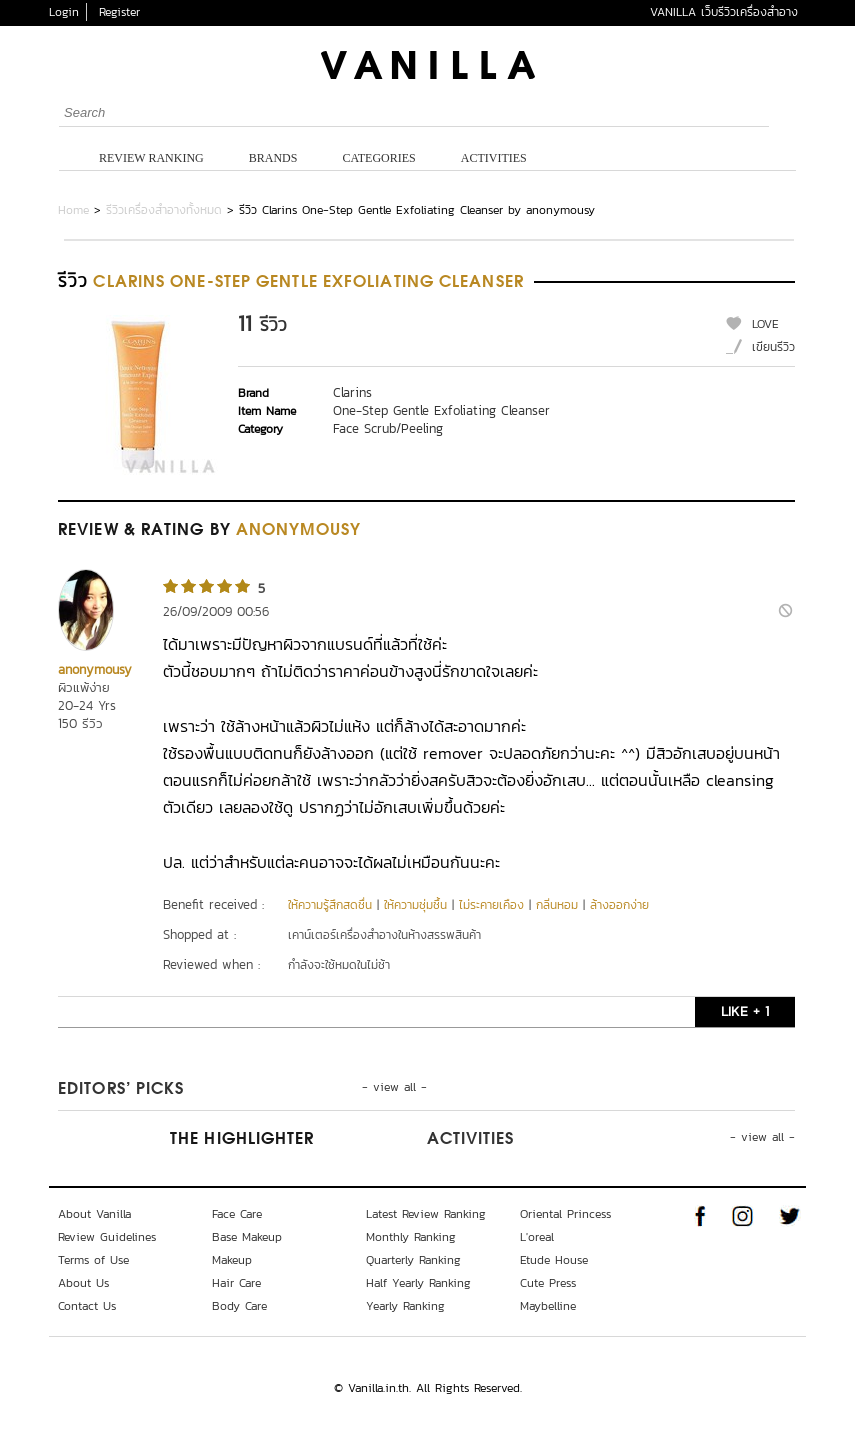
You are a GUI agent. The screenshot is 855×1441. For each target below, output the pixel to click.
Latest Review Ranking (426, 1214)
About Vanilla (94, 1214)
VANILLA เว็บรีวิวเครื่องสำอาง (724, 12)
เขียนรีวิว (773, 347)
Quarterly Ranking (413, 1260)
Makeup (232, 1260)
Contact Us (87, 1306)
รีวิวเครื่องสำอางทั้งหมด (164, 210)
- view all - (394, 1087)
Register (119, 12)
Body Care (239, 1306)
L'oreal (537, 1237)
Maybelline (548, 1306)
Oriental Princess (565, 1214)
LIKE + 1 (745, 1011)
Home (73, 210)
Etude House (554, 1260)
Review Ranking (151, 158)
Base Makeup (247, 1237)
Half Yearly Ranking (418, 1283)
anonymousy (95, 669)
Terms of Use (93, 1260)
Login (64, 12)
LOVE (765, 324)
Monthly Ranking (411, 1237)
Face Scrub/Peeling (388, 428)
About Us (83, 1283)
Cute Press (548, 1283)
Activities (494, 158)
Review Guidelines (107, 1237)
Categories (378, 158)
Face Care (237, 1214)
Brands (273, 158)
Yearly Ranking (405, 1306)
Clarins (352, 392)
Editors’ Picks (121, 1090)
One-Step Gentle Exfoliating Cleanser (441, 410)
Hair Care (236, 1283)
